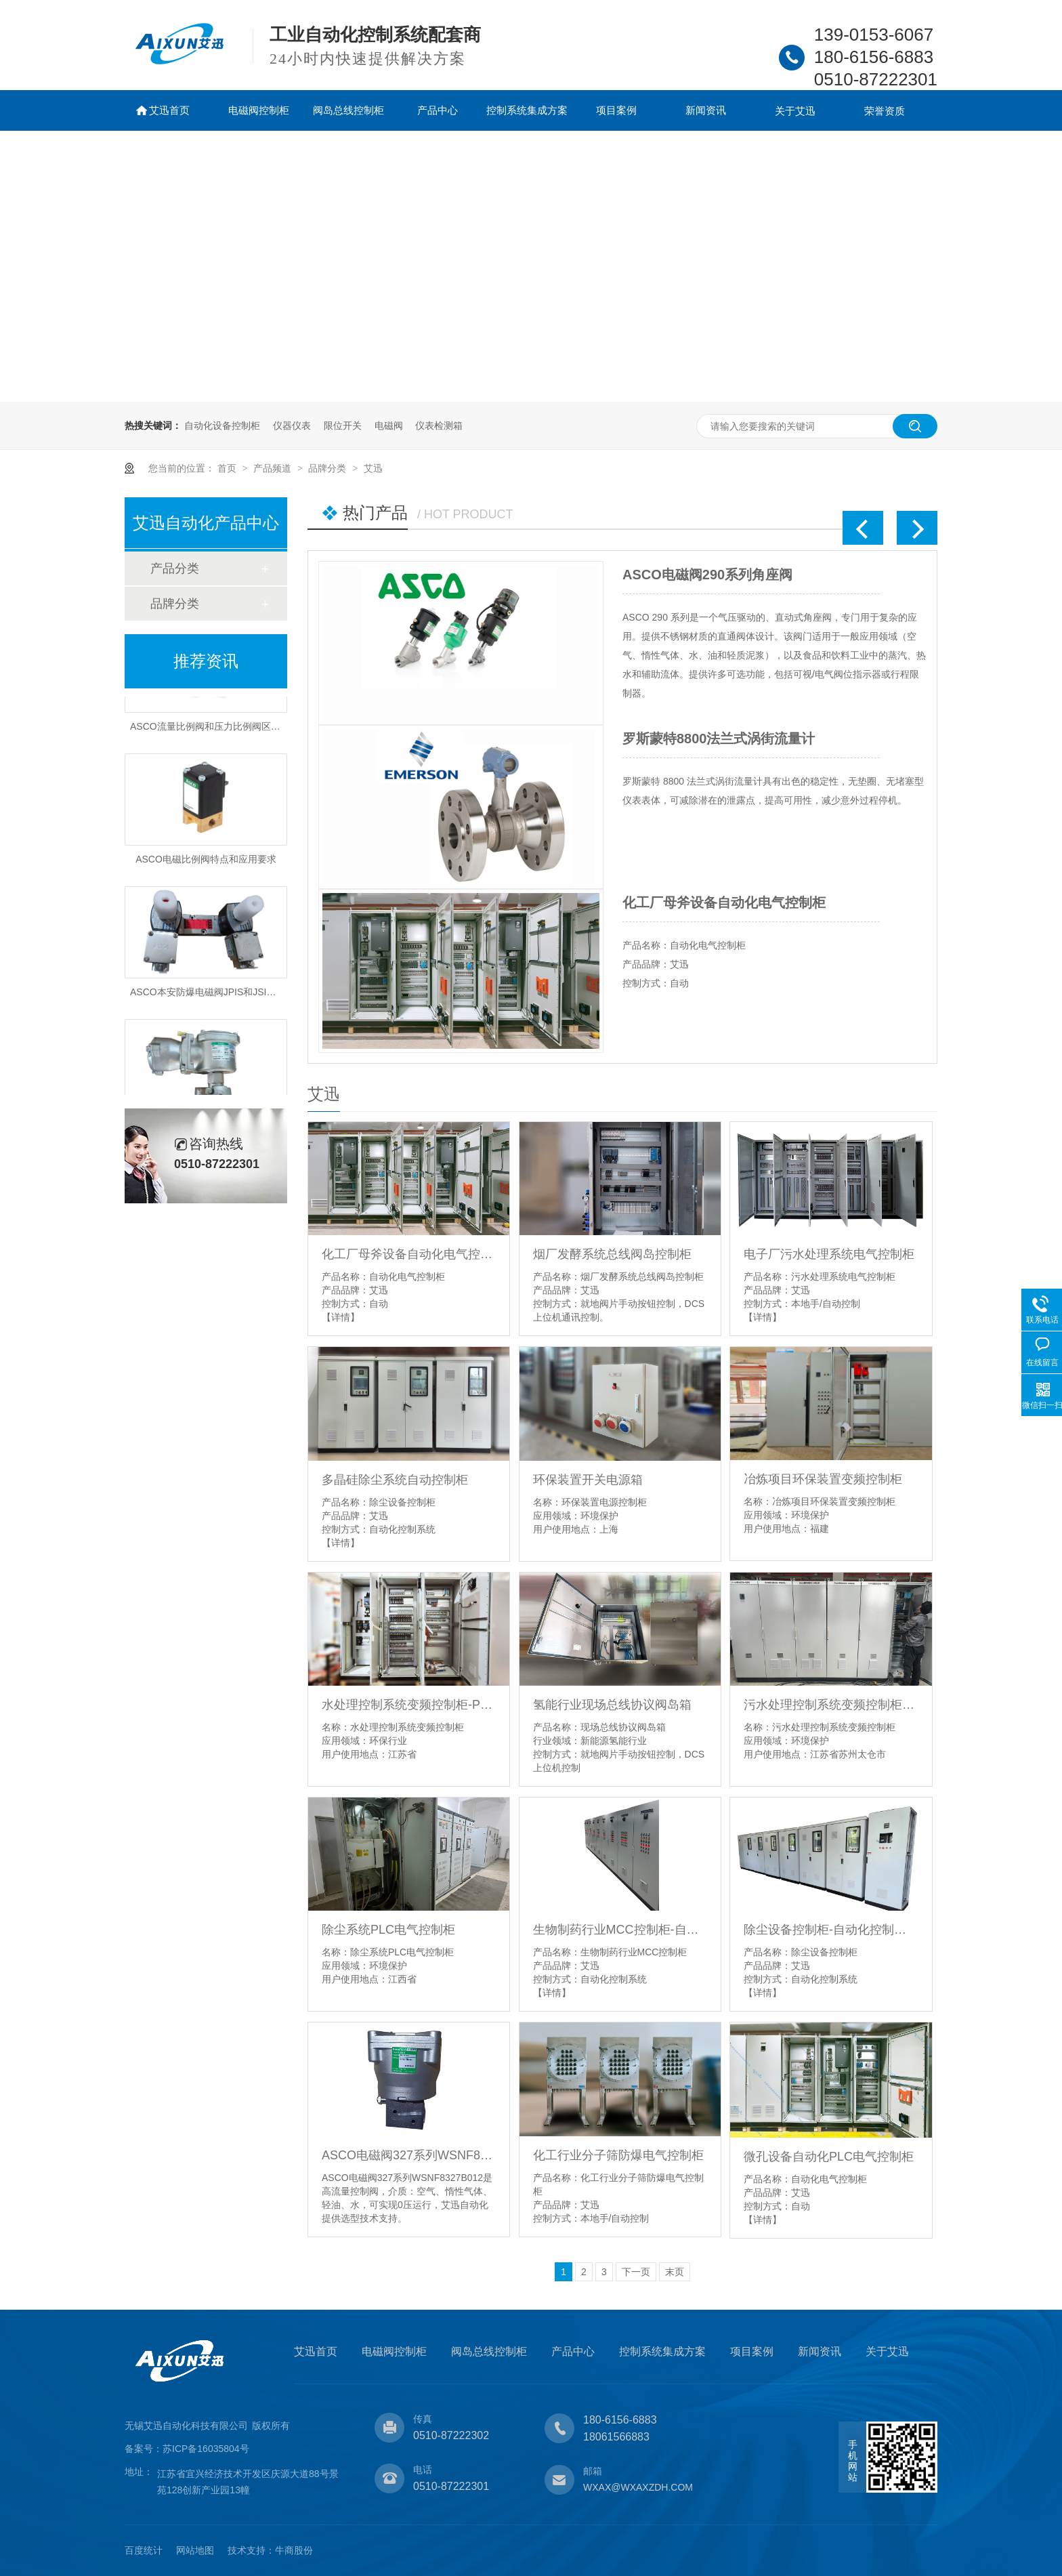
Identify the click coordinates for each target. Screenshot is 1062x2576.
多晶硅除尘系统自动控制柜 (395, 1480)
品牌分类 (328, 468)
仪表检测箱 (439, 425)
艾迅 (373, 468)
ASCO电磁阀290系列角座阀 (707, 574)
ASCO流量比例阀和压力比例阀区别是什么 (219, 728)
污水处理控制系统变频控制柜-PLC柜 (831, 1704)
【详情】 (341, 1317)
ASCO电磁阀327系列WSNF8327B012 (409, 2155)
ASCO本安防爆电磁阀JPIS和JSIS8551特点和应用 (235, 994)
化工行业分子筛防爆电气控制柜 (618, 2155)
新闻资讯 (705, 110)
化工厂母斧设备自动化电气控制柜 (724, 902)
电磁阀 (389, 425)
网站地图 (195, 2550)
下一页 (636, 2271)
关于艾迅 (795, 111)
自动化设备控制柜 (222, 425)
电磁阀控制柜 (258, 110)
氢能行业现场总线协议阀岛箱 (612, 1704)
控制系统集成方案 (527, 110)
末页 (674, 2271)
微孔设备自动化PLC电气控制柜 (829, 2156)
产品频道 (273, 468)
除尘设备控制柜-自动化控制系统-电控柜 (831, 1929)
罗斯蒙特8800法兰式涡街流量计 (718, 738)
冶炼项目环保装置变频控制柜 (823, 1479)
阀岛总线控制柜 (348, 110)
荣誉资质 (884, 111)
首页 (228, 468)
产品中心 (437, 110)
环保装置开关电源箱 (588, 1480)
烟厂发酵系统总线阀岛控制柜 (612, 1254)
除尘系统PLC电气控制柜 (388, 1929)
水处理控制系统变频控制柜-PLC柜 (409, 1704)
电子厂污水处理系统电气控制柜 (829, 1254)
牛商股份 (294, 2550)
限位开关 (343, 425)
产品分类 (174, 568)
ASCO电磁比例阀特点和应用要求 (205, 861)
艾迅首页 (169, 110)
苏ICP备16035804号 (206, 2448)
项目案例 (616, 110)
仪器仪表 (292, 425)
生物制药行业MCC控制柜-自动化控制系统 (620, 1929)
